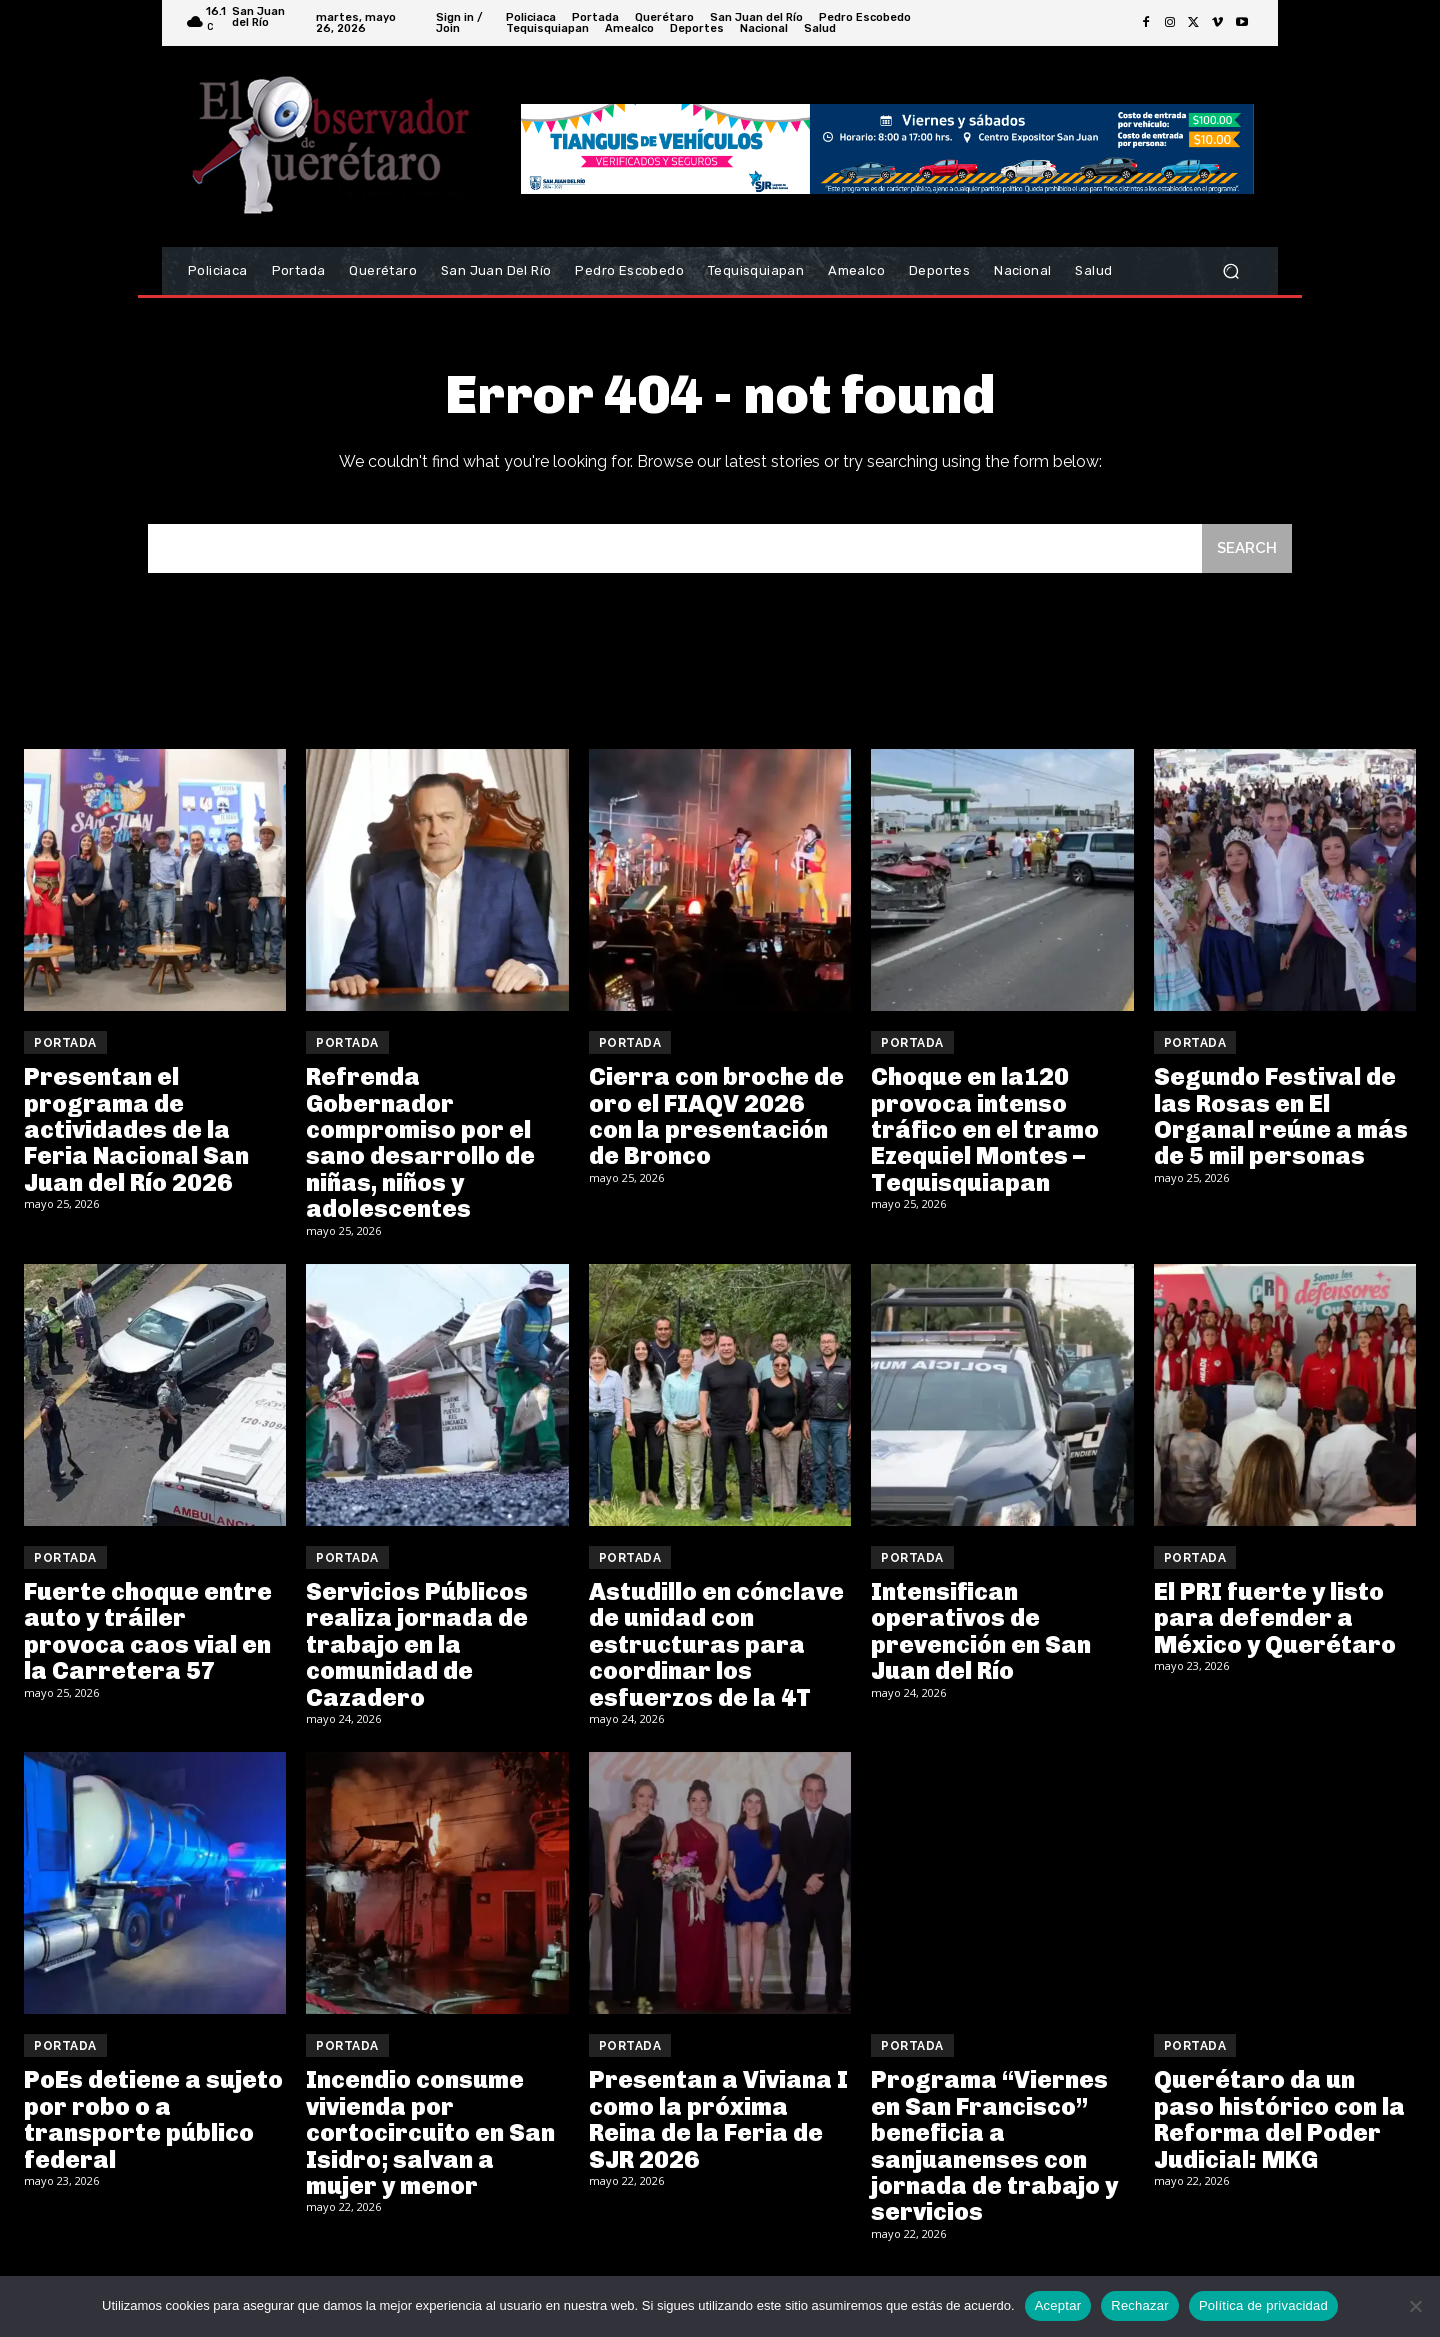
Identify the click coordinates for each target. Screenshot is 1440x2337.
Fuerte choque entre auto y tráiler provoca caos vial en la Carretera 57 (148, 1631)
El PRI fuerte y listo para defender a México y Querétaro (1275, 1618)
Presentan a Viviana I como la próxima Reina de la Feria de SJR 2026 (718, 2119)
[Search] (1247, 548)
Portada (65, 1043)
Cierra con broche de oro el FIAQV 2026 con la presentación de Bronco (716, 1116)
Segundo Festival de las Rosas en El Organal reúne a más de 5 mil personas (1281, 1116)
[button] (1230, 271)
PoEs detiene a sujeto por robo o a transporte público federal (153, 2119)
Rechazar (1140, 2305)
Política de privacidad (1263, 2305)
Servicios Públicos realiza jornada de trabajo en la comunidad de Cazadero (417, 1644)
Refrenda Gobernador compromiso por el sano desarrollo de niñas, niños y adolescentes (420, 1142)
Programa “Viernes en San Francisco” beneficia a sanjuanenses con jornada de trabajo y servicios (994, 2145)
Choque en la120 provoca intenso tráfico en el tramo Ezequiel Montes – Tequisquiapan (985, 1129)
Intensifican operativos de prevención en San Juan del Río (981, 1631)
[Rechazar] (1415, 2306)
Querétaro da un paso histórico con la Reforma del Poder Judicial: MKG (1279, 2119)
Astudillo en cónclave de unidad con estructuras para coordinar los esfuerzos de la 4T (716, 1644)
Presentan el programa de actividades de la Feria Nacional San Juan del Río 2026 (136, 1129)
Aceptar (1058, 2305)
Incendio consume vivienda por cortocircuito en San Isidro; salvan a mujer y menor (430, 2132)
